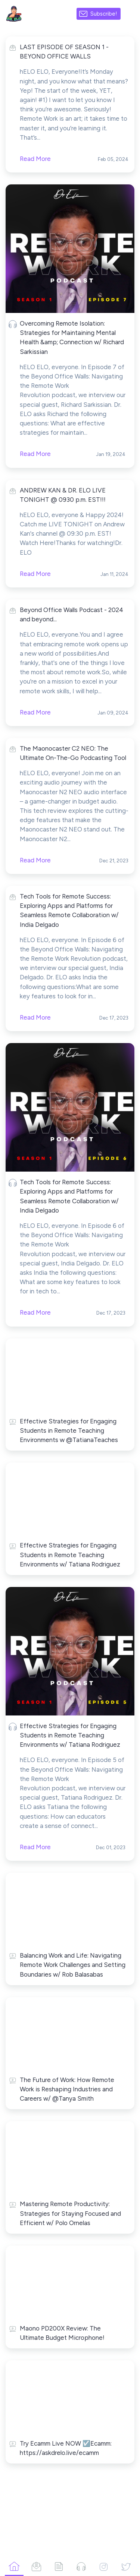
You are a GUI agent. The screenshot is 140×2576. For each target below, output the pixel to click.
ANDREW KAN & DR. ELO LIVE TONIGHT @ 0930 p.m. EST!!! (63, 495)
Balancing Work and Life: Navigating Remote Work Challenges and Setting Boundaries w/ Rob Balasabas (72, 1965)
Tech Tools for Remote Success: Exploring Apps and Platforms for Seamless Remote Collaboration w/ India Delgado (69, 910)
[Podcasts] (81, 2566)
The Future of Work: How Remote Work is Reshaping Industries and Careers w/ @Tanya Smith (67, 2089)
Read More (35, 453)
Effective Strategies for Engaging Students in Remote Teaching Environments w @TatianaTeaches (69, 1430)
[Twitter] (125, 2566)
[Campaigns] (36, 2566)
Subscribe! (103, 13)
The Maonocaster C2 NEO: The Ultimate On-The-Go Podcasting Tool (73, 753)
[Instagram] (103, 2566)
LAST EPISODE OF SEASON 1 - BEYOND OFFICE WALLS (64, 51)
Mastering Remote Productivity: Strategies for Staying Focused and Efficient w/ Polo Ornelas (70, 2213)
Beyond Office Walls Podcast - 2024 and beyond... (71, 614)
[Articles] (59, 2566)
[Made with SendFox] (130, 13)
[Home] (14, 2566)
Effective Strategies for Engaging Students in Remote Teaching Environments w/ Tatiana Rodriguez (70, 1555)
